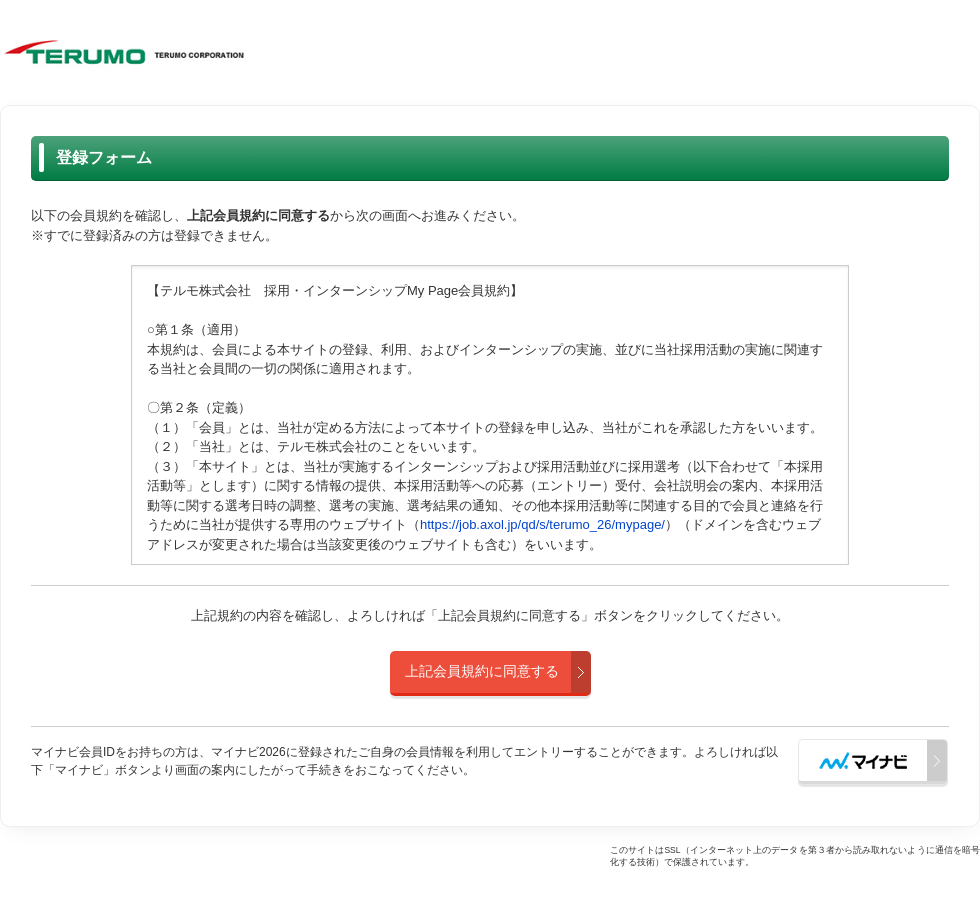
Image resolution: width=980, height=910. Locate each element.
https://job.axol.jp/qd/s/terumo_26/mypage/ (542, 524)
